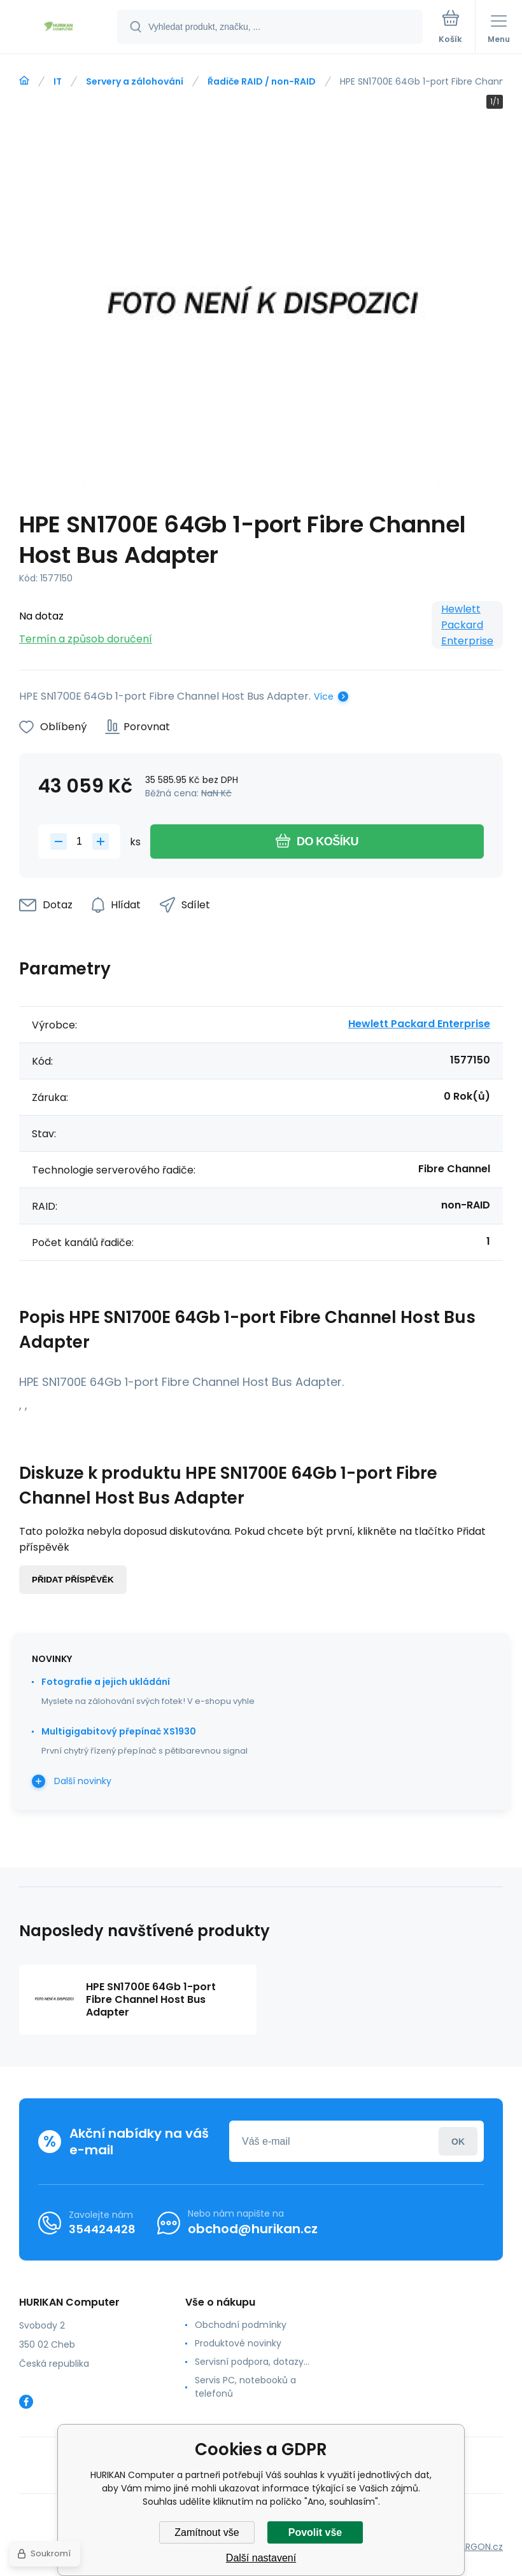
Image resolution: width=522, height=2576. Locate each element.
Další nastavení (261, 2557)
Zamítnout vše (206, 2532)
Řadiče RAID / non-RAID (262, 81)
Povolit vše (315, 2532)
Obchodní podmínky (240, 2324)
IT (57, 81)
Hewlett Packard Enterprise (467, 625)
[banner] (59, 28)
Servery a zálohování (134, 81)
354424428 (102, 2229)
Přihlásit (458, 2141)
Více (324, 696)
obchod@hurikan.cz (253, 2229)
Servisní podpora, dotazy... (252, 2361)
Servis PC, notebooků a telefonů (245, 2387)
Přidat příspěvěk (73, 1579)
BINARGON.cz (475, 2546)
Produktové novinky (238, 2343)
